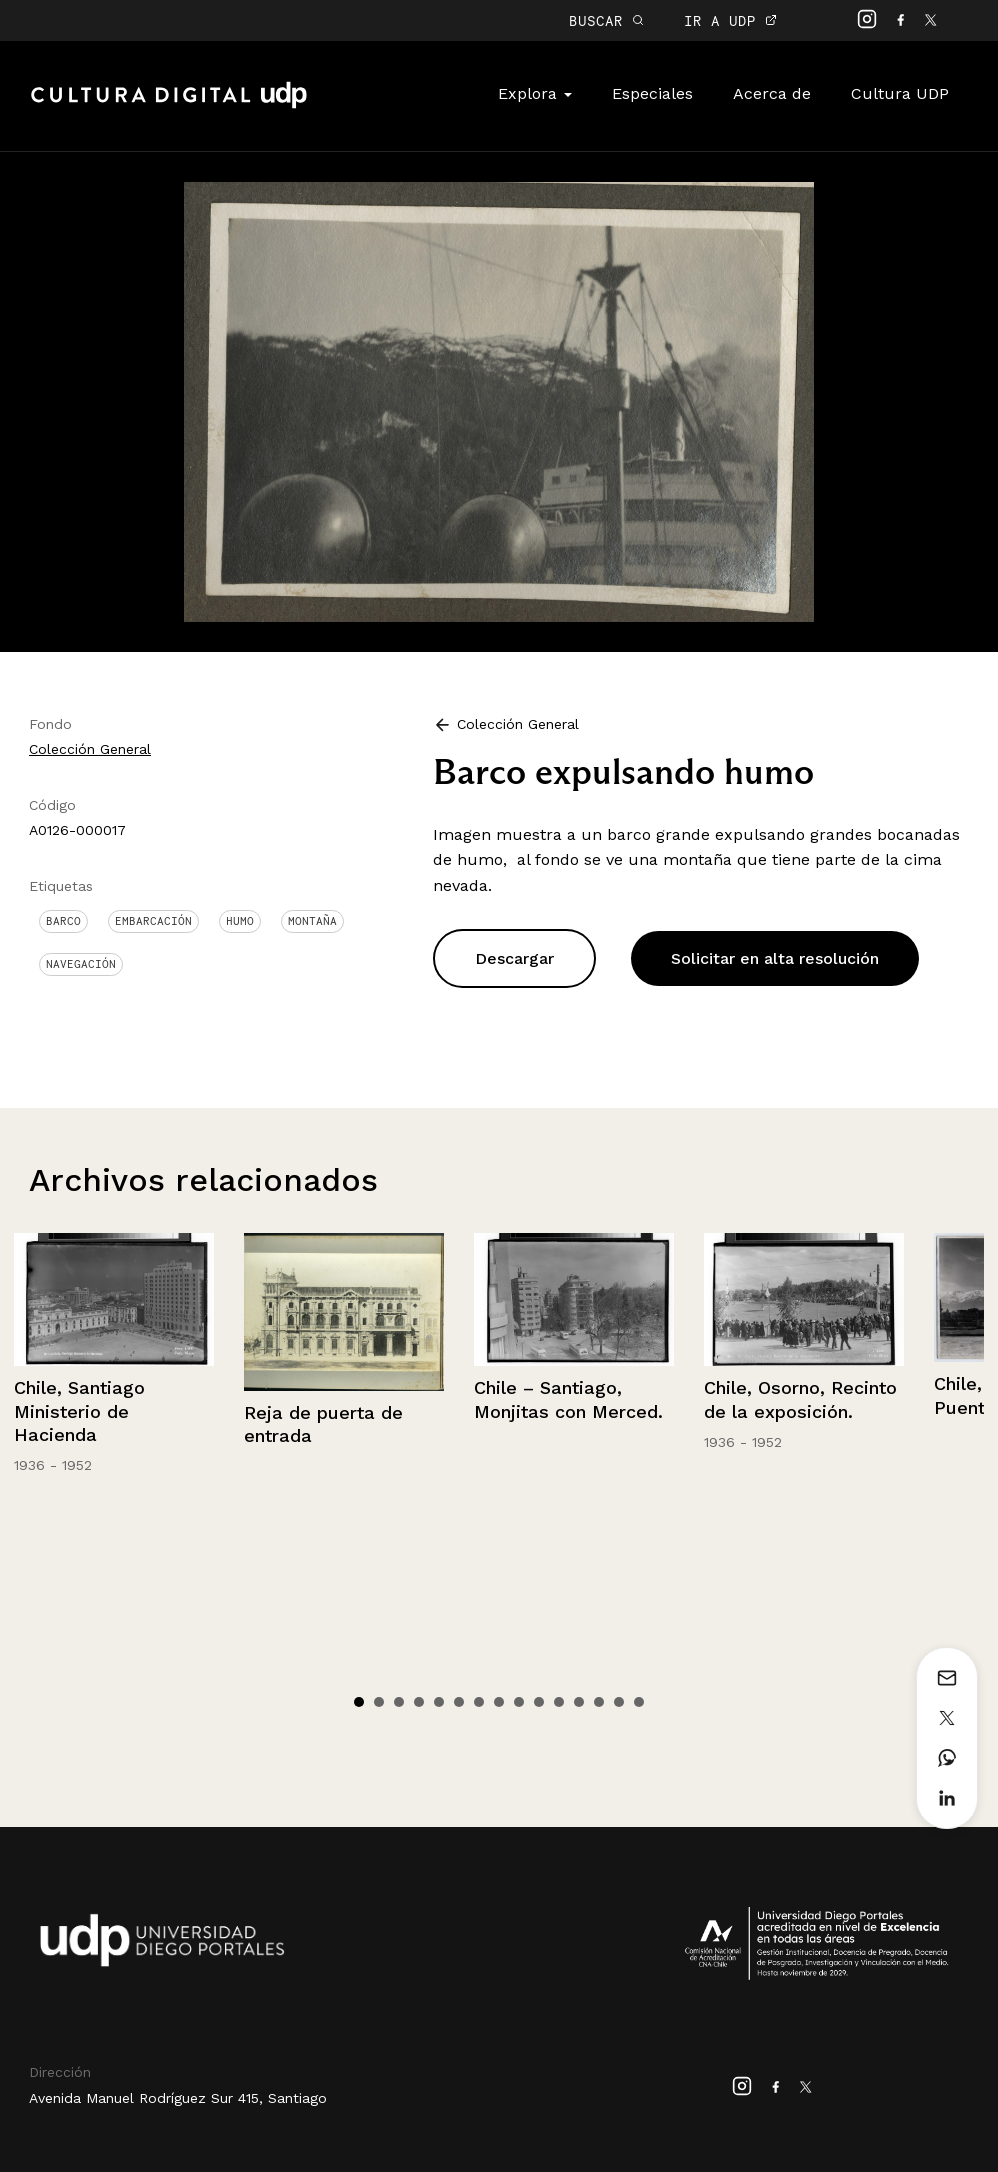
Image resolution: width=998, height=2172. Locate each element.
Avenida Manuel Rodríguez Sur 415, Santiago (178, 2098)
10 (539, 1702)
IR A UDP (730, 20)
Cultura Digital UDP (169, 106)
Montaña (312, 921)
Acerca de (772, 93)
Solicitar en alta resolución (775, 958)
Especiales (652, 93)
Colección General (90, 749)
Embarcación (153, 921)
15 (639, 1702)
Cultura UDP (900, 93)
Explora (535, 93)
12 (579, 1702)
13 (599, 1702)
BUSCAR (606, 20)
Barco (63, 921)
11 (559, 1702)
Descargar (514, 958)
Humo (240, 921)
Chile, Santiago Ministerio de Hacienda (79, 1411)
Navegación (81, 964)
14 (619, 1702)
